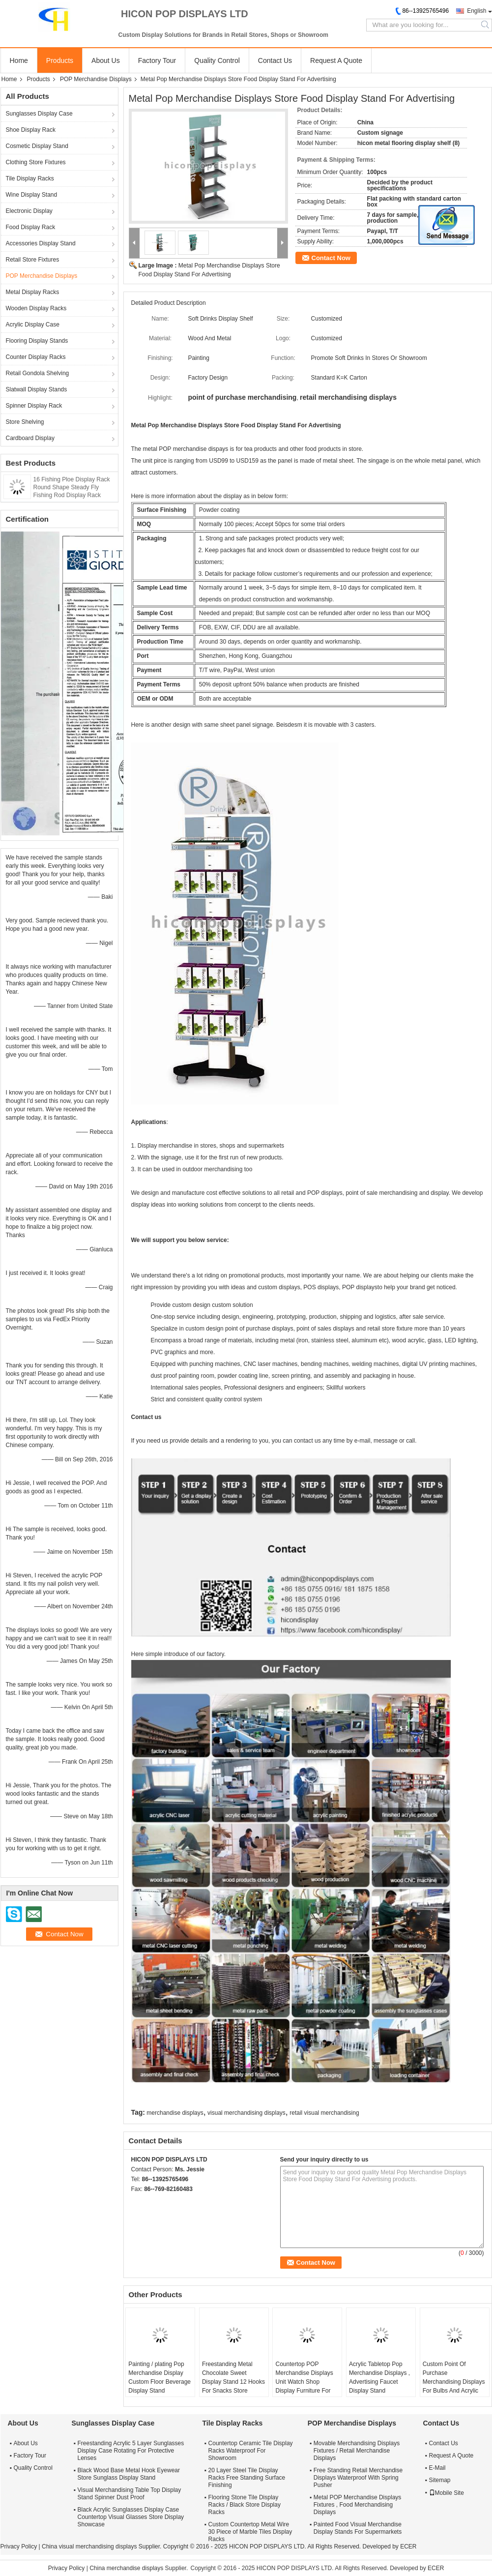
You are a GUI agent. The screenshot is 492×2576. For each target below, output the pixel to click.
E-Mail (437, 2467)
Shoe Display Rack (31, 129)
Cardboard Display (30, 438)
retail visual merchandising (324, 2112)
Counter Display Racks (36, 357)
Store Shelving (25, 421)
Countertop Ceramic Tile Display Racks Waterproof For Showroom (250, 2450)
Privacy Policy (18, 2546)
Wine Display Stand (32, 194)
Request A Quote (336, 60)
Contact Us (275, 60)
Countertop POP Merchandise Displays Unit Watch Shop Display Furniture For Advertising (304, 2382)
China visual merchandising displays (89, 2546)
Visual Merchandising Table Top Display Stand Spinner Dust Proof (129, 2494)
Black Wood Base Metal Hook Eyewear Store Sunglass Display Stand (129, 2474)
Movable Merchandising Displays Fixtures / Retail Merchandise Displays (357, 2450)
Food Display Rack (31, 227)
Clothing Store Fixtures (36, 162)
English (476, 10)
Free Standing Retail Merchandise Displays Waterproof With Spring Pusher (358, 2477)
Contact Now (331, 258)
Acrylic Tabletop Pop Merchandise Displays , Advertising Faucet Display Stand (379, 2377)
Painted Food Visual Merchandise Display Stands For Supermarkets (358, 2528)
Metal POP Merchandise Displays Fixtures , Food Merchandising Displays (358, 2505)
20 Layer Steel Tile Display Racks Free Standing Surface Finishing (247, 2477)
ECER (408, 2546)
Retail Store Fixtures (32, 259)
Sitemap (440, 2480)
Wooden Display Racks (36, 308)
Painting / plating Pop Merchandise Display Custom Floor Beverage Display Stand (159, 2377)
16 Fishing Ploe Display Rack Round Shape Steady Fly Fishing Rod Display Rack (71, 487)
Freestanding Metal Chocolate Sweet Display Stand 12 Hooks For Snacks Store (233, 2377)
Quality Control (217, 60)
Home (19, 60)
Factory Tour (157, 60)
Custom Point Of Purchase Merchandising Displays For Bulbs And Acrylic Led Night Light (454, 2382)
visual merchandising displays (246, 2112)
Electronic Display (29, 210)
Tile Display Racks (30, 178)
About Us (105, 60)
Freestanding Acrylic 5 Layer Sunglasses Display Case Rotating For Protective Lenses (131, 2450)
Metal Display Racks (32, 292)
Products (59, 60)
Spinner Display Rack (34, 405)
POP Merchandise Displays (96, 79)
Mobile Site (446, 2492)
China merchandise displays (126, 2568)
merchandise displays (174, 2112)
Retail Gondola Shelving (37, 373)
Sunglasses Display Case (39, 113)
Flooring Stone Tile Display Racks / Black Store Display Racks (244, 2505)
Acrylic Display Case (32, 324)
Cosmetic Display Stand (37, 146)
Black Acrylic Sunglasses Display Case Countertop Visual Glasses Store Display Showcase (131, 2517)
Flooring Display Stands (37, 340)
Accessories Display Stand (41, 243)
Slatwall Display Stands (36, 389)
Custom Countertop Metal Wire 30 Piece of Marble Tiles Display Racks (250, 2532)
